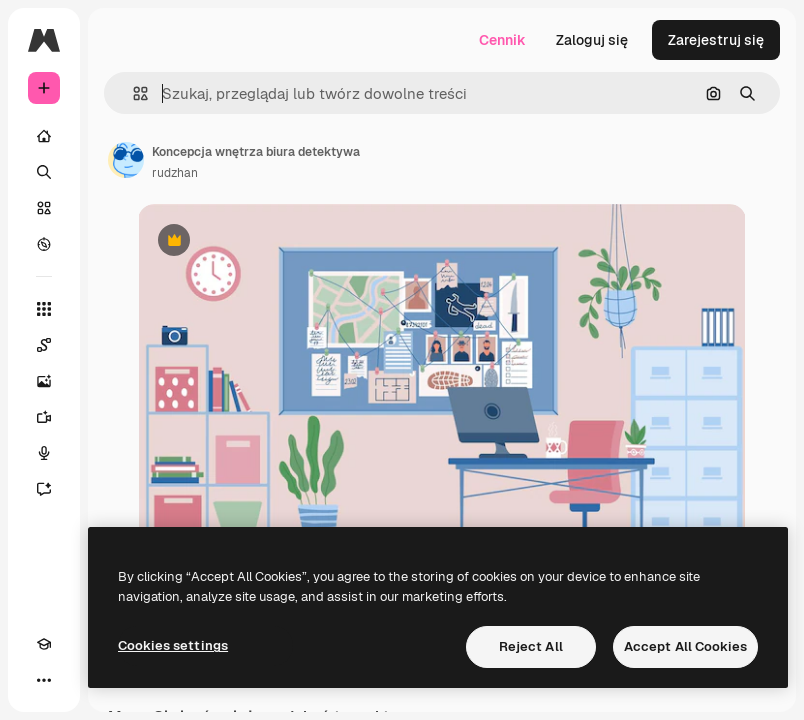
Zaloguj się (592, 40)
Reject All (531, 646)
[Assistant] (44, 489)
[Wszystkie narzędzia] (44, 309)
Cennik (502, 40)
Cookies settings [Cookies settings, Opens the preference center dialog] (173, 645)
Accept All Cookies (685, 646)
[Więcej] (44, 680)
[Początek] (44, 136)
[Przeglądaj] (44, 244)
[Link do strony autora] (126, 160)
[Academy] (44, 644)
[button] (132, 93)
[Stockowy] (44, 208)
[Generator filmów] (44, 417)
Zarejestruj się (716, 40)
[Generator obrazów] (44, 381)
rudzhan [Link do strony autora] (175, 173)
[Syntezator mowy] (44, 453)
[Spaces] (44, 345)
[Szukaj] (44, 172)
